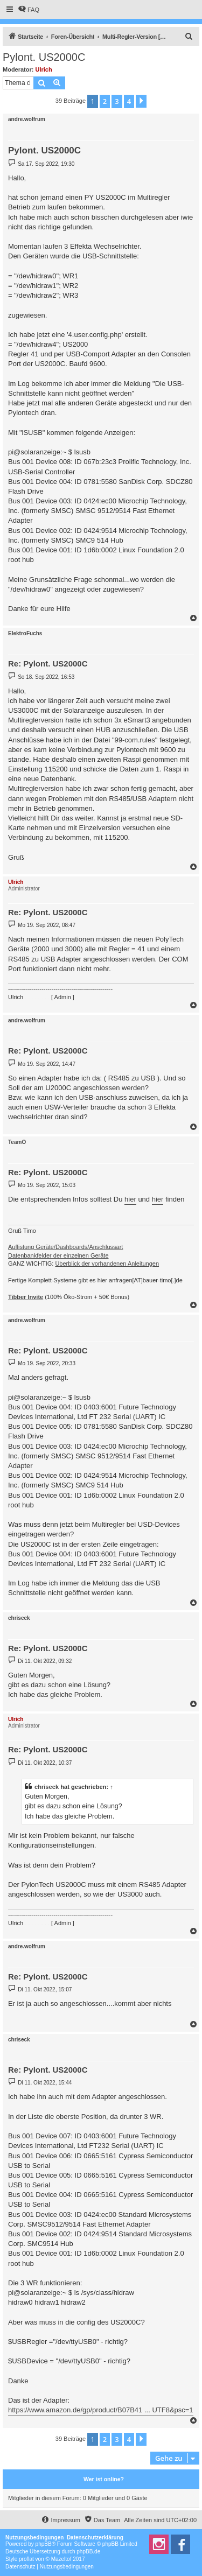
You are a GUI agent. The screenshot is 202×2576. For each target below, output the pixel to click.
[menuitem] (28, 9)
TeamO (17, 1142)
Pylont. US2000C (44, 57)
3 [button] (117, 101)
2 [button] (105, 101)
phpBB (44, 2544)
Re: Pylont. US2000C (48, 663)
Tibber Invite (25, 1297)
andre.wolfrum (26, 119)
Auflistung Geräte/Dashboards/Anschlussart (65, 1247)
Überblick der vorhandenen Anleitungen (107, 1263)
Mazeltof (61, 2559)
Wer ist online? (103, 2479)
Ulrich (44, 69)
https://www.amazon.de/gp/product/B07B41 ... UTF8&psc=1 (100, 2410)
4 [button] (129, 101)
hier (130, 1199)
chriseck (19, 1618)
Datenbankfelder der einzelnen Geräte (58, 1255)
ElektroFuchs (25, 633)
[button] (141, 101)
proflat (26, 2559)
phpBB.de (88, 2551)
